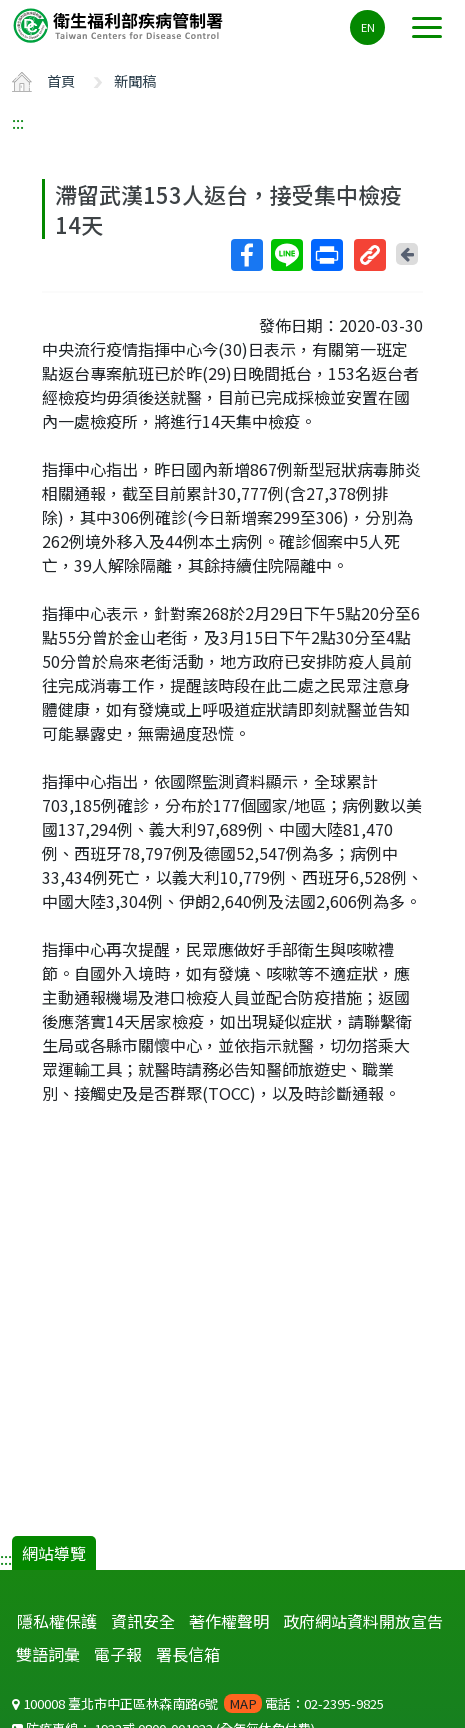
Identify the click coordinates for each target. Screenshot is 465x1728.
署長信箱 (188, 1654)
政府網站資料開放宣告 (363, 1621)
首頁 (61, 80)
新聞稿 (135, 80)
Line (286, 255)
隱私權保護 (57, 1621)
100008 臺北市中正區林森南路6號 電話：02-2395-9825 (198, 1703)
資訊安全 (143, 1621)
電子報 (118, 1654)
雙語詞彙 (48, 1654)
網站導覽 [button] (54, 1553)
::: (18, 122)
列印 (326, 255)
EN (368, 27)
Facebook (246, 255)
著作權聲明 (229, 1621)
